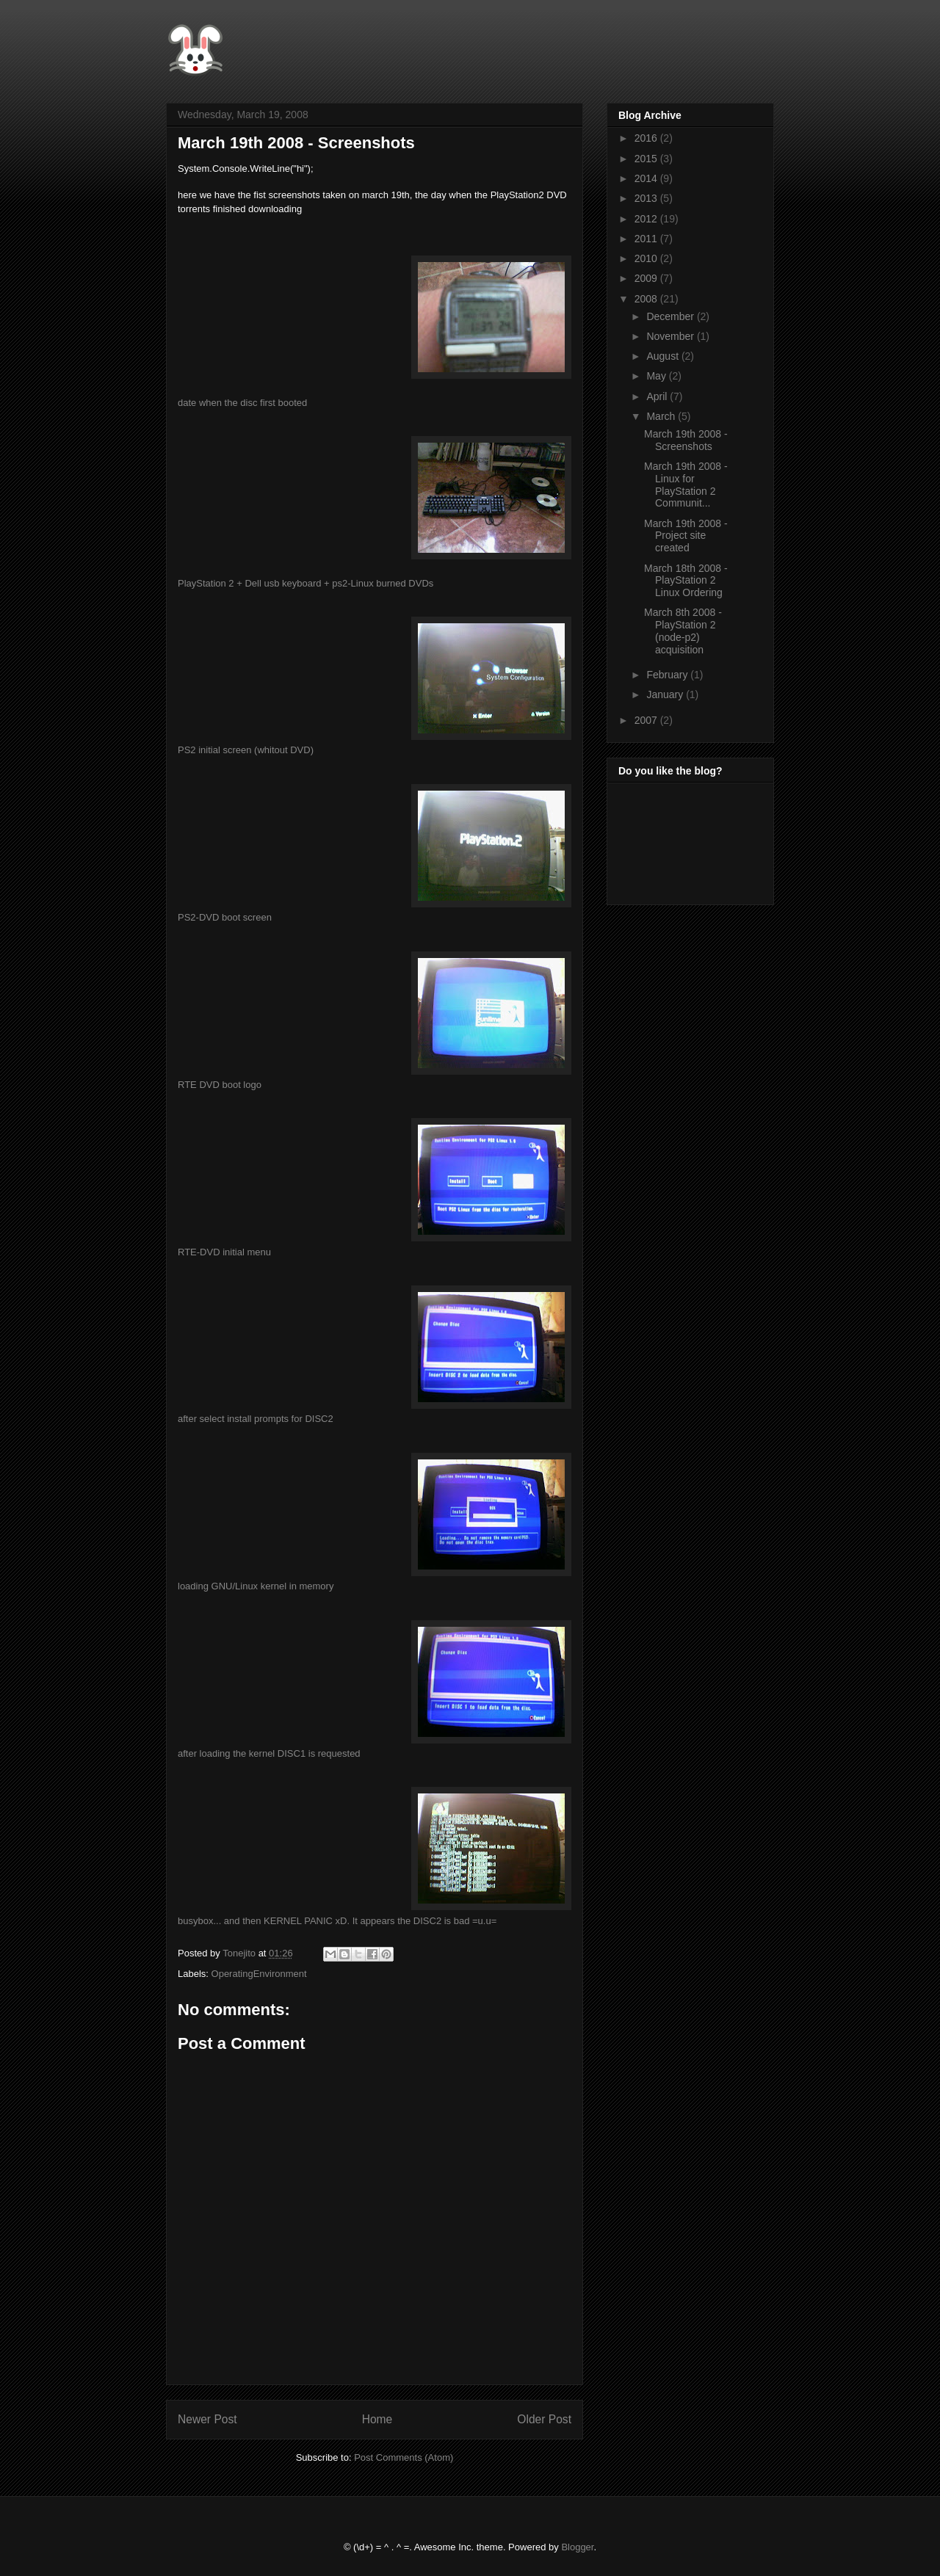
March (662, 416)
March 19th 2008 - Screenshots (686, 440)
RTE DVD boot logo (219, 1084)
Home (377, 2419)
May (657, 376)
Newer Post (207, 2419)
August (663, 356)
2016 (647, 138)
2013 (647, 198)
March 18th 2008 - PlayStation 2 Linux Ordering (686, 580)
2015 (647, 158)
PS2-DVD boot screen (225, 917)
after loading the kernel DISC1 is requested (269, 1753)
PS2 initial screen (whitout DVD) (246, 749)
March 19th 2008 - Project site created (686, 536)
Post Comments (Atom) (403, 2457)
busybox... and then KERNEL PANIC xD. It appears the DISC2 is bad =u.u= (337, 1920)
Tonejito (240, 1953)
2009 (647, 278)
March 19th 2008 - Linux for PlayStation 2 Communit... (686, 484)
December (671, 316)
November (671, 336)
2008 (647, 299)
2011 (647, 238)
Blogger (577, 2547)
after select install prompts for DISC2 (255, 1418)
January (666, 694)
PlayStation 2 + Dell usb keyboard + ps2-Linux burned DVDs (305, 583)
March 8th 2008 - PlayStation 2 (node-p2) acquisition (683, 630)
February (668, 675)
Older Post (544, 2419)
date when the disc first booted (242, 402)
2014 (647, 178)
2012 (647, 219)
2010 (647, 258)
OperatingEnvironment (259, 1973)
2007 (647, 720)
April (658, 396)
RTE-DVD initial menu (224, 1252)
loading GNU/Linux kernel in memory (255, 1586)
